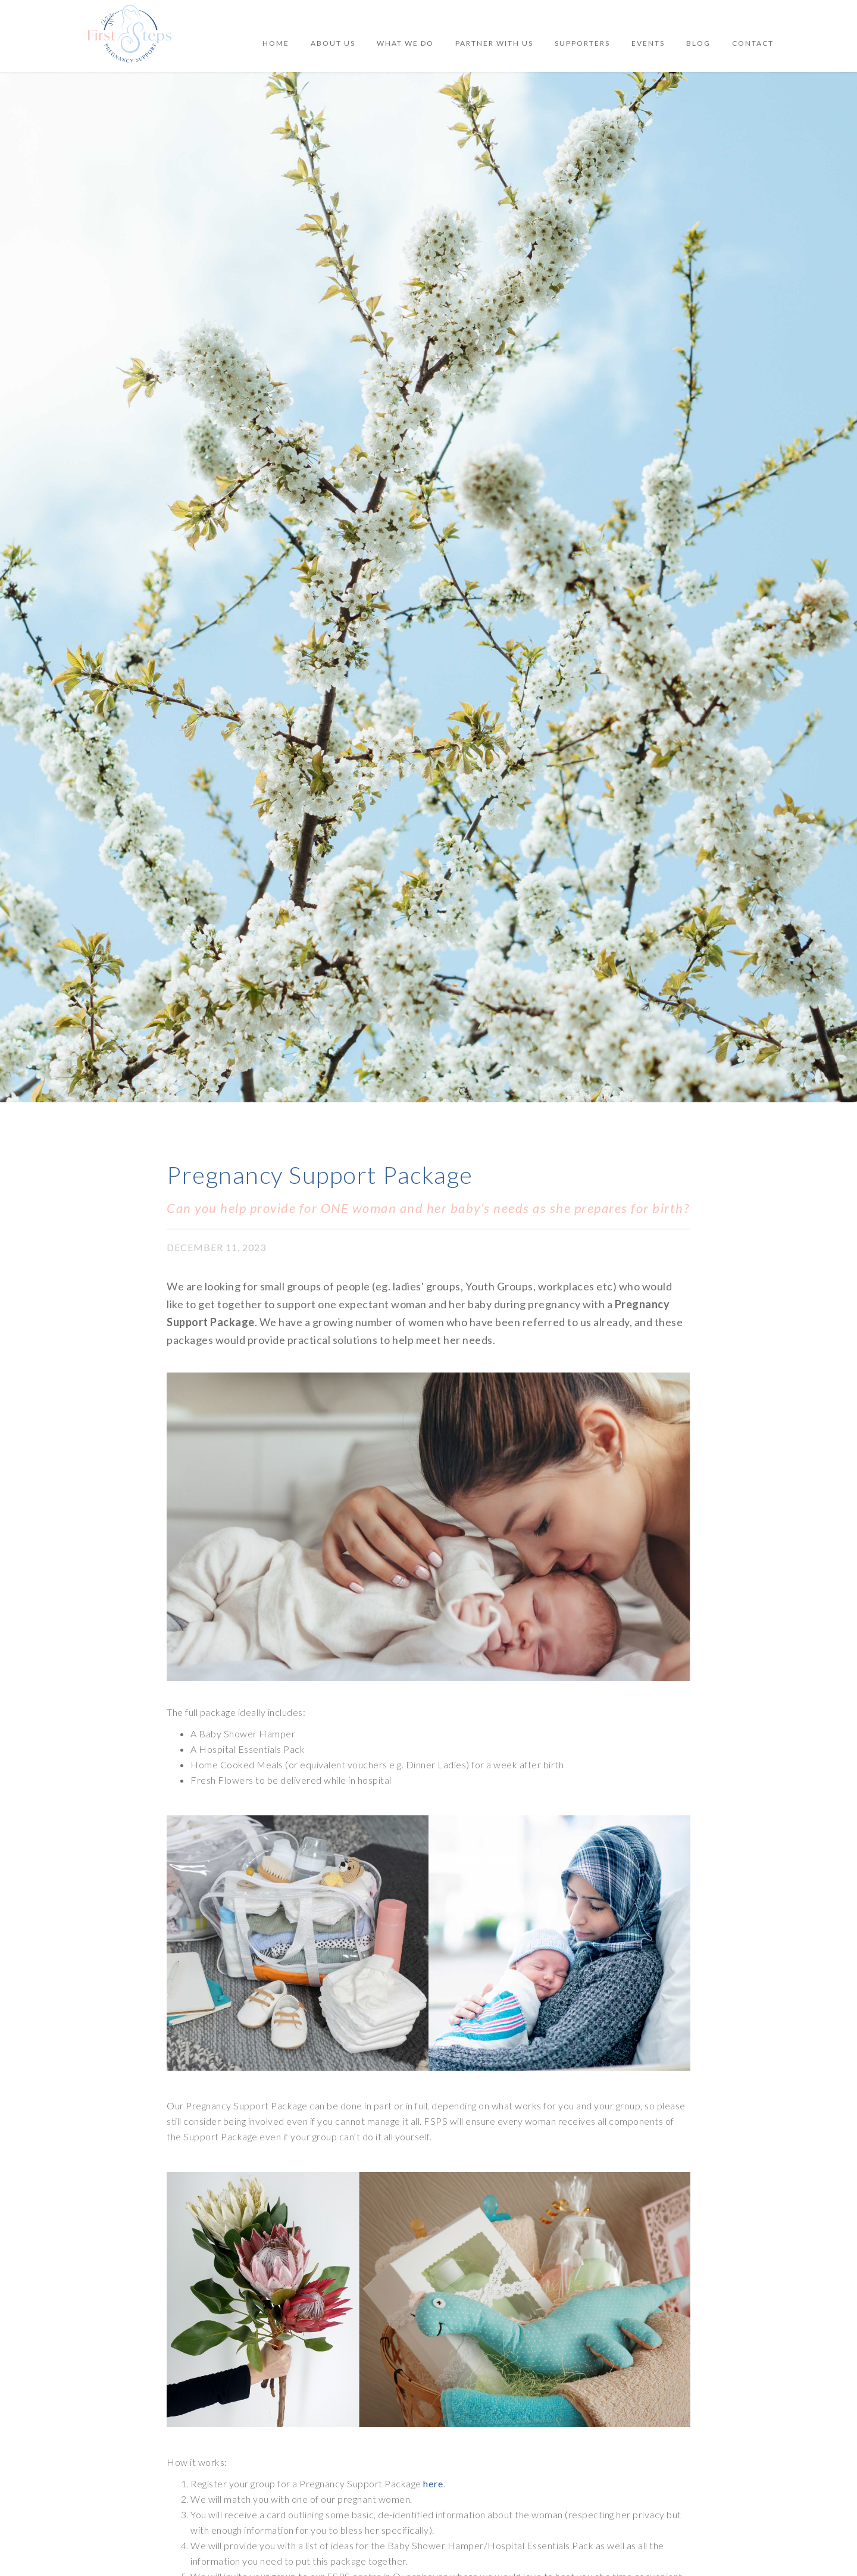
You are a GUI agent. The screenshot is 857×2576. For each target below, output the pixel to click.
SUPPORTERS (582, 43)
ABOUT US (333, 43)
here (433, 2483)
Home (275, 43)
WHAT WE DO (405, 43)
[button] (648, 43)
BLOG (698, 43)
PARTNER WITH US (494, 43)
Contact (753, 43)
